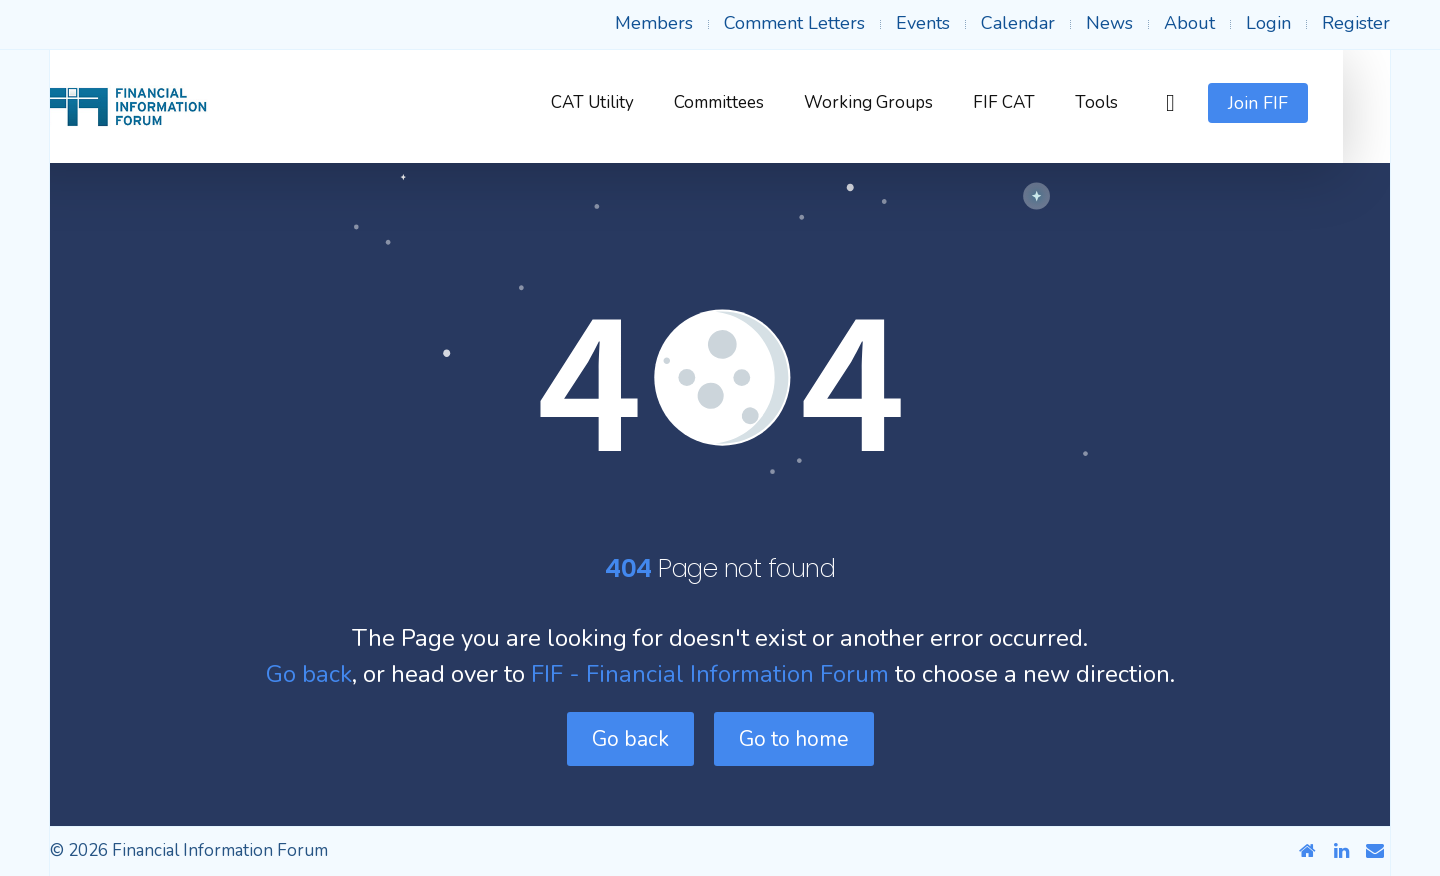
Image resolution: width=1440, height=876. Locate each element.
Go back (309, 674)
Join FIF (1305, 103)
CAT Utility (639, 102)
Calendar (1018, 23)
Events (923, 23)
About (1189, 23)
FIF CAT (1051, 102)
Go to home (794, 739)
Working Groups (915, 102)
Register (1356, 23)
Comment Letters (794, 23)
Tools (1143, 102)
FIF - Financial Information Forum (710, 674)
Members (654, 23)
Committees (766, 102)
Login (1268, 23)
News (1109, 23)
